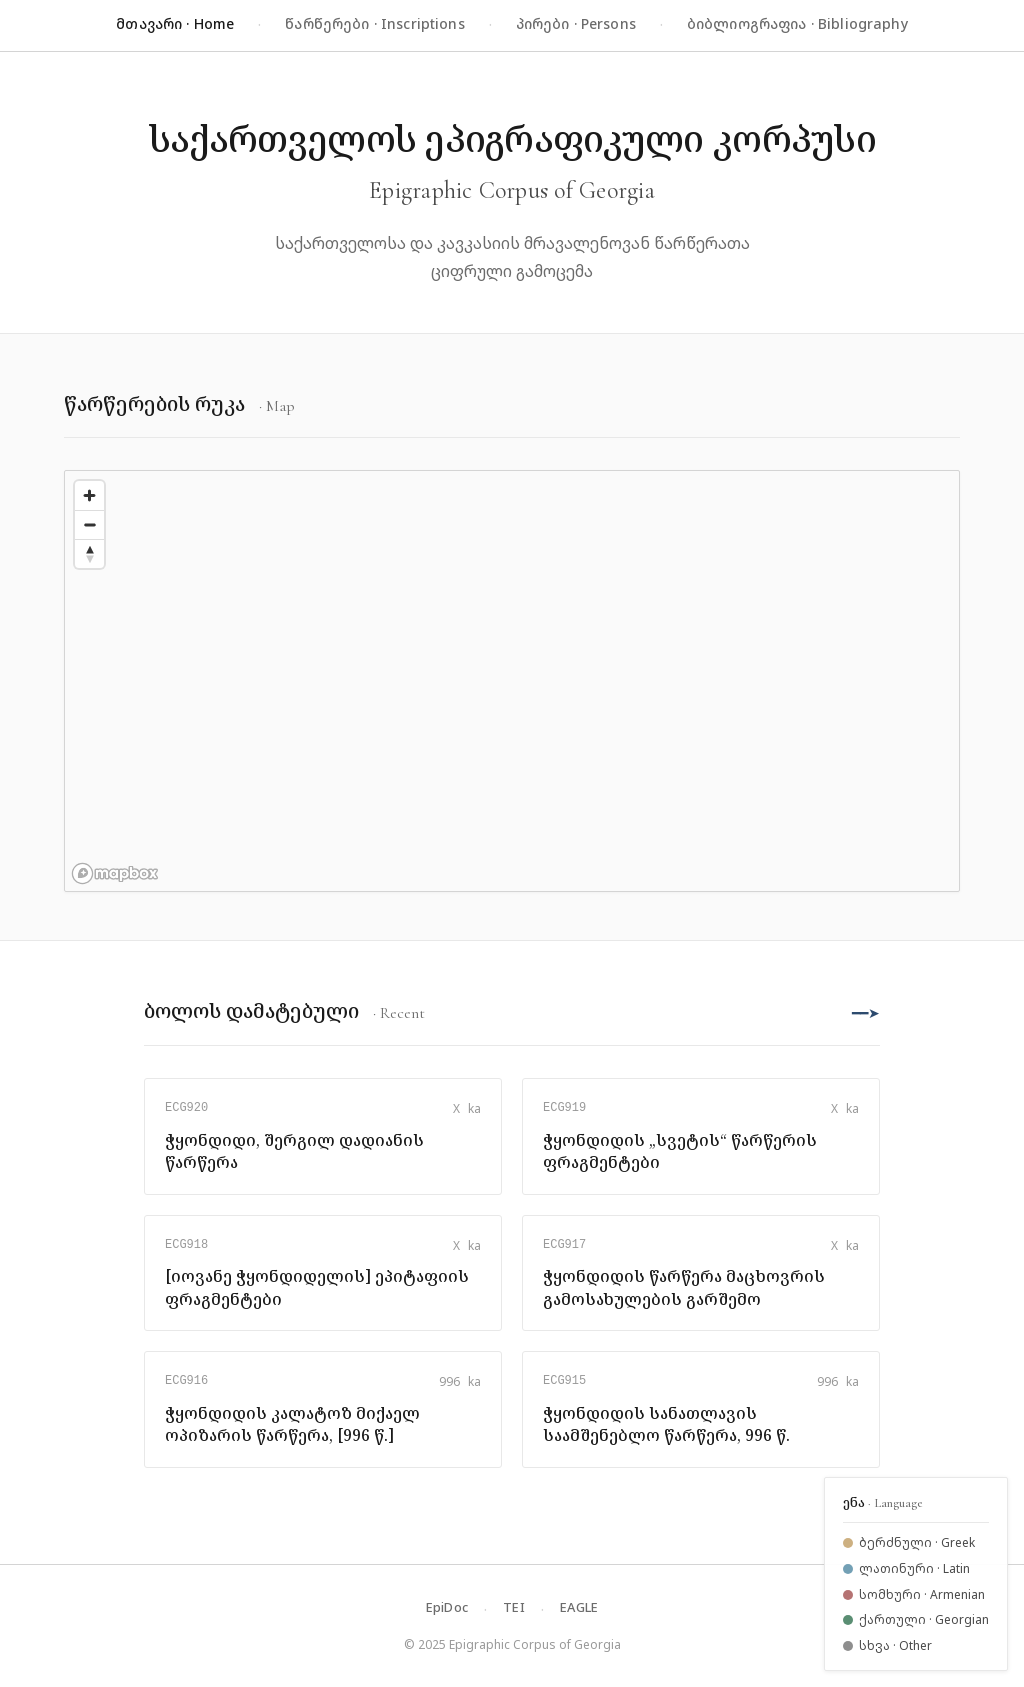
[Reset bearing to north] (89, 553)
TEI (514, 1607)
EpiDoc (447, 1607)
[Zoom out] (89, 524)
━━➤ (866, 1012)
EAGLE (579, 1607)
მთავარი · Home (175, 23)
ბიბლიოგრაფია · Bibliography (797, 23)
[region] (512, 681)
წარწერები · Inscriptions (374, 23)
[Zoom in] (89, 495)
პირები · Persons (576, 23)
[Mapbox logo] (115, 873)
